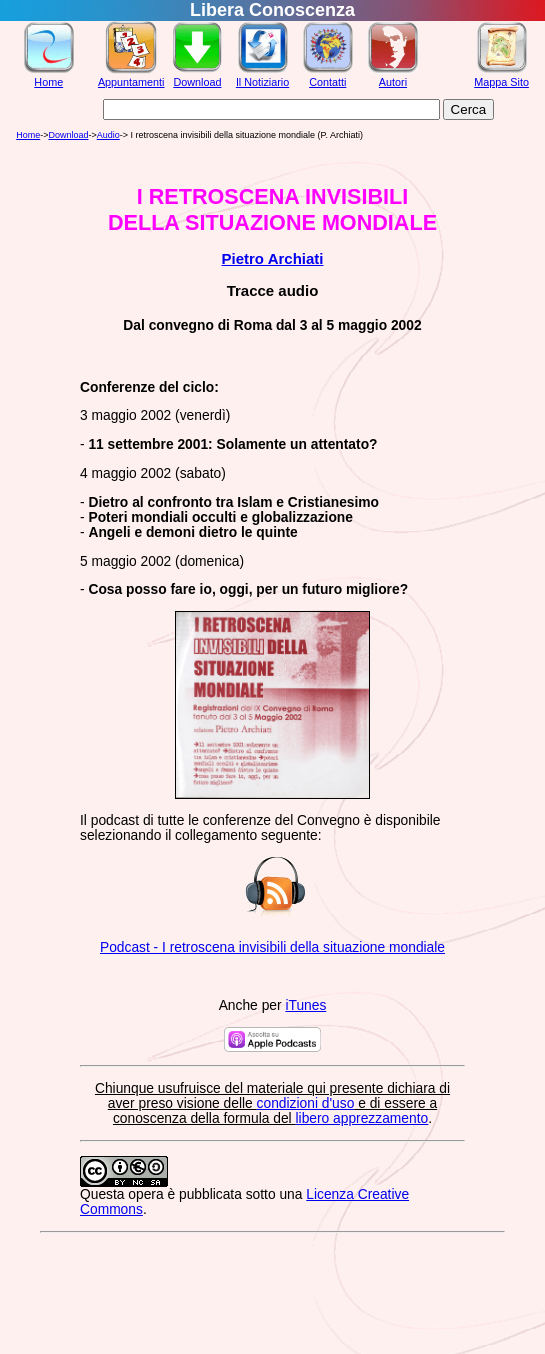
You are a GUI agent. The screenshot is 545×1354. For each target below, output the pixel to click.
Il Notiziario (262, 82)
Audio (108, 135)
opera (145, 1194)
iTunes (305, 1005)
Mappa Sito (501, 82)
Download (197, 82)
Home (48, 82)
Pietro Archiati (273, 258)
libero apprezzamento (362, 1118)
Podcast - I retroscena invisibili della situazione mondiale (272, 947)
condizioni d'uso (306, 1103)
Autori (393, 82)
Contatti (327, 82)
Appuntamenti (131, 82)
